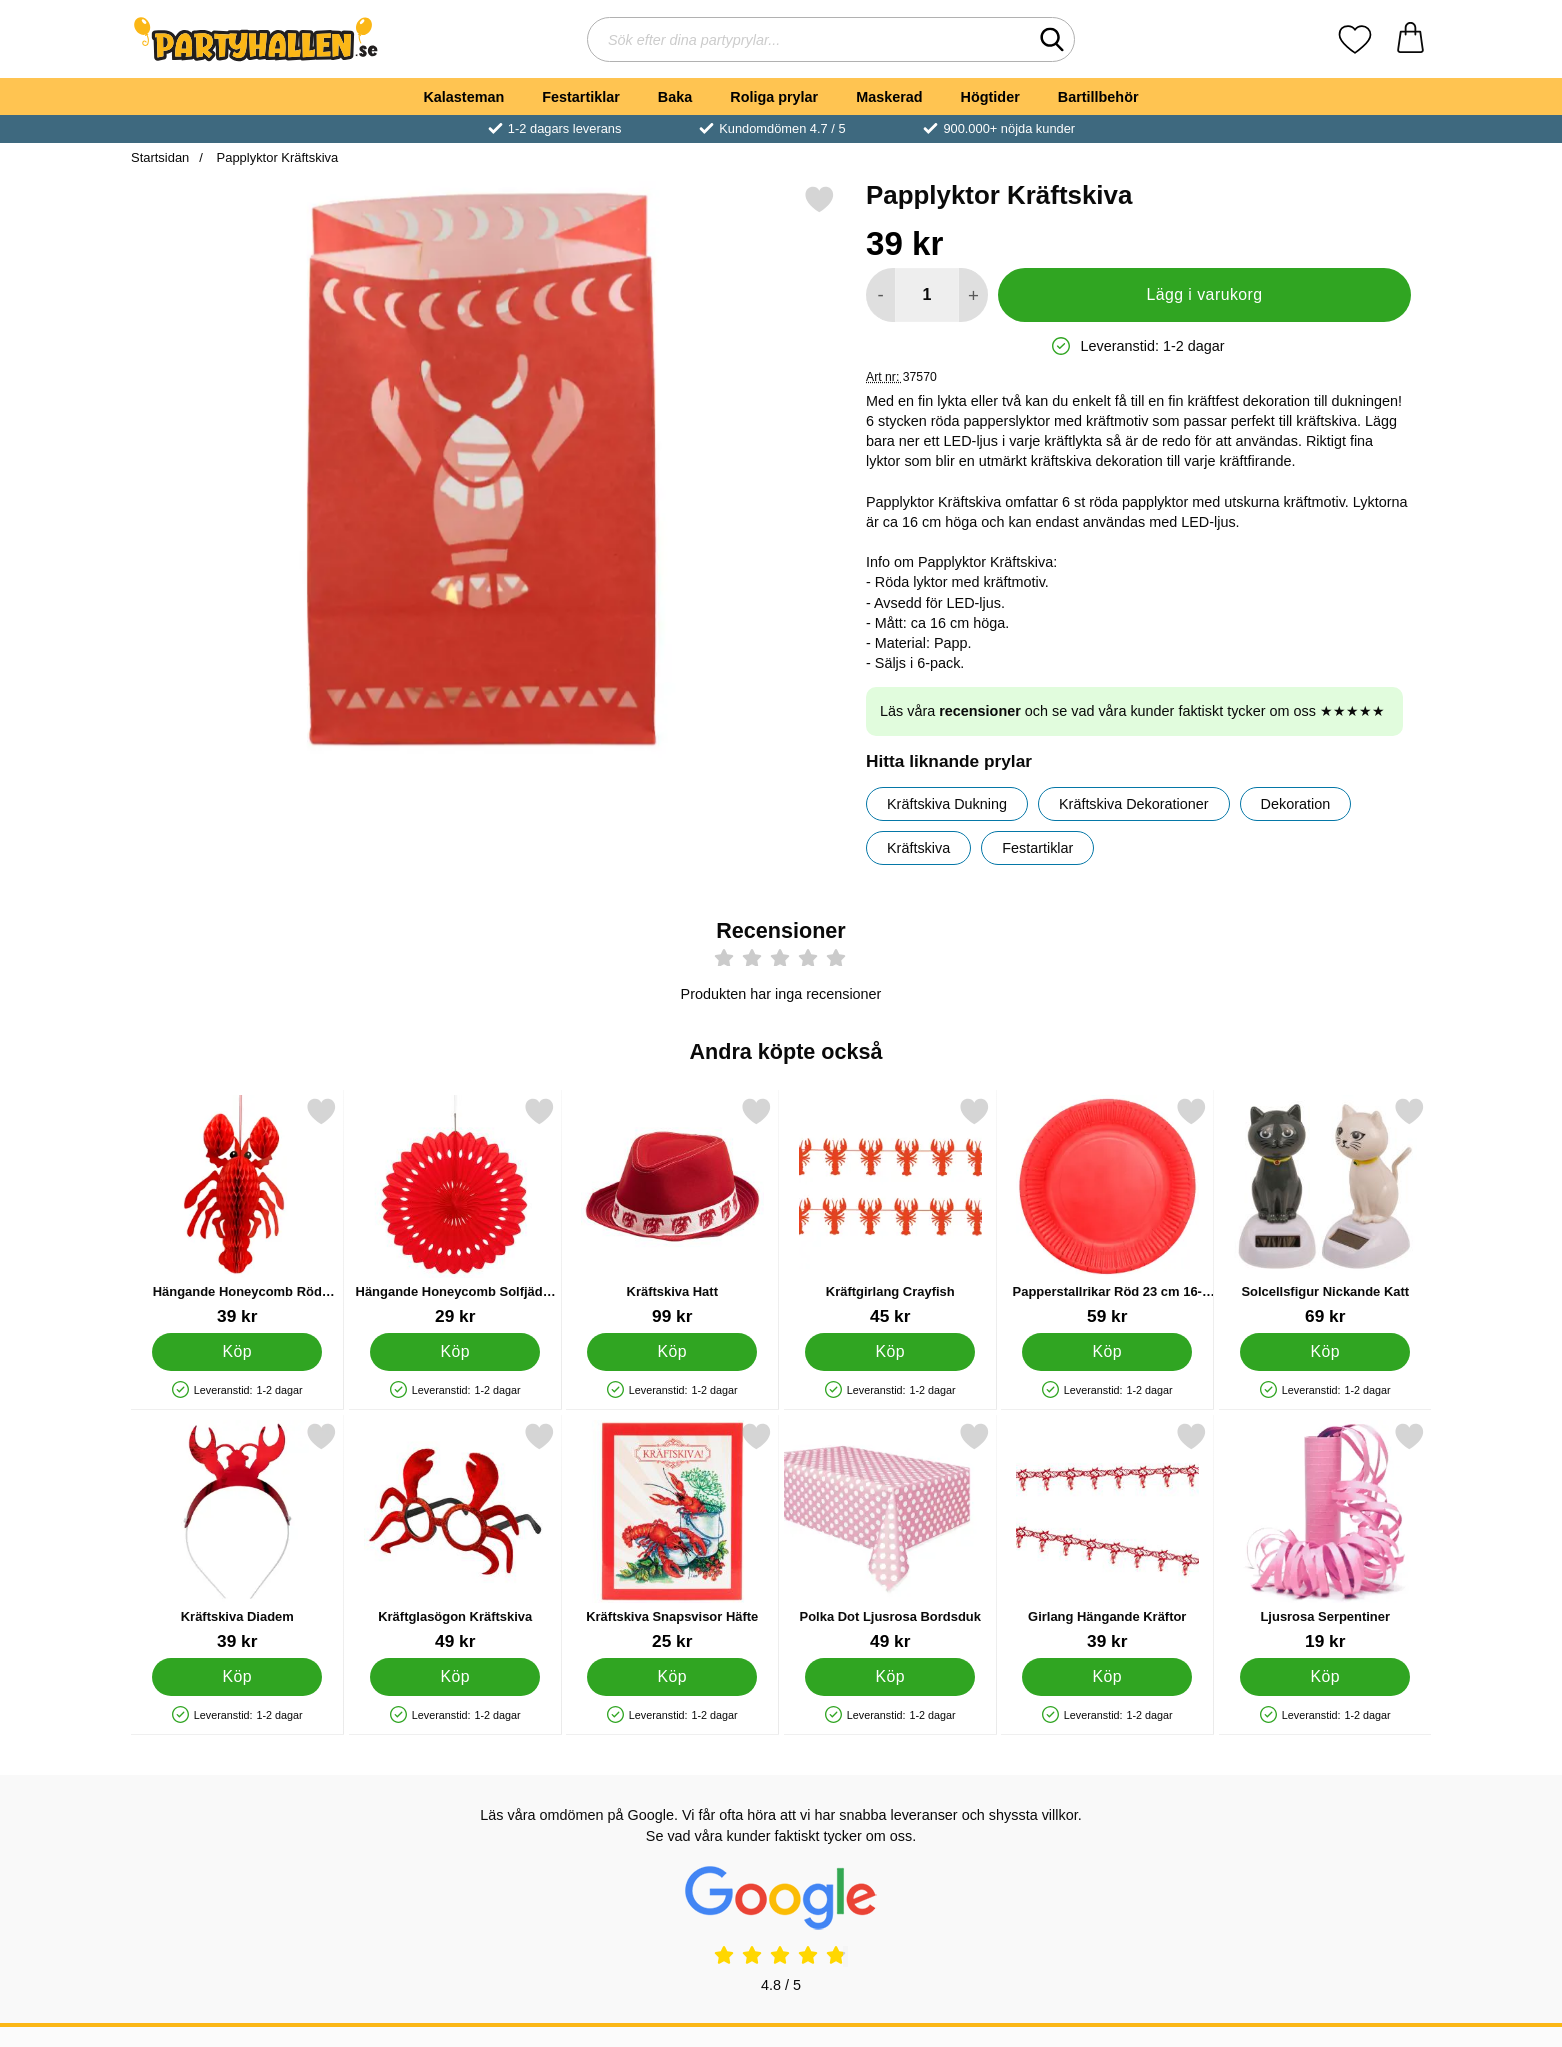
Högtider (990, 97)
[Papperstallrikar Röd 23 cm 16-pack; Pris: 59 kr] (1107, 1211)
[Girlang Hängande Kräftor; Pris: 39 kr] (1107, 1536)
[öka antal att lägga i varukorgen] (973, 295)
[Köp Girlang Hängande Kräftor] (1107, 1677)
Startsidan (160, 157)
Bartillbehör (1098, 97)
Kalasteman (463, 97)
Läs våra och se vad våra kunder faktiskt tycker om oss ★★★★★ (1132, 711)
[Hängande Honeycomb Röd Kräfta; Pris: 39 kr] (237, 1211)
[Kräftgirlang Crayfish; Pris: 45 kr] (890, 1211)
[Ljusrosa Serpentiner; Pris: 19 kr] (1325, 1536)
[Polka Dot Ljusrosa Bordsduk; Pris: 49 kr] (890, 1536)
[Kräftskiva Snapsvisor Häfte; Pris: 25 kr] (672, 1536)
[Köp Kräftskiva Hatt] (672, 1352)
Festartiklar (581, 97)
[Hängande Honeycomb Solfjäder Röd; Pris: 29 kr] (455, 1211)
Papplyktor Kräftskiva (275, 157)
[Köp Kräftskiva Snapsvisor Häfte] (672, 1677)
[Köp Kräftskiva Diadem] (237, 1677)
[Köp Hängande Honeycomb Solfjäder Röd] (455, 1352)
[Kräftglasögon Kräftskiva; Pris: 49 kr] (455, 1536)
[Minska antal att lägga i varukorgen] (880, 295)
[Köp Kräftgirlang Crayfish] (890, 1352)
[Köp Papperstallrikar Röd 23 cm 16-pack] (1107, 1352)
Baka (675, 97)
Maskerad (889, 97)
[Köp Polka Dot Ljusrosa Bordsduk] (890, 1677)
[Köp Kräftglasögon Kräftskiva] (455, 1677)
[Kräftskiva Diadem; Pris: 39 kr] (237, 1536)
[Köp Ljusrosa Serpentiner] (1325, 1677)
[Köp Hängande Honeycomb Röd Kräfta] (237, 1352)
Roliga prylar (774, 97)
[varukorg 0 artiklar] (1410, 39)
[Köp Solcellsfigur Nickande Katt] (1325, 1352)
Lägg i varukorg (1204, 294)
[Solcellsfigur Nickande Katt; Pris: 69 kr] (1325, 1211)
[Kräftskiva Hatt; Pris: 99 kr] (672, 1211)
